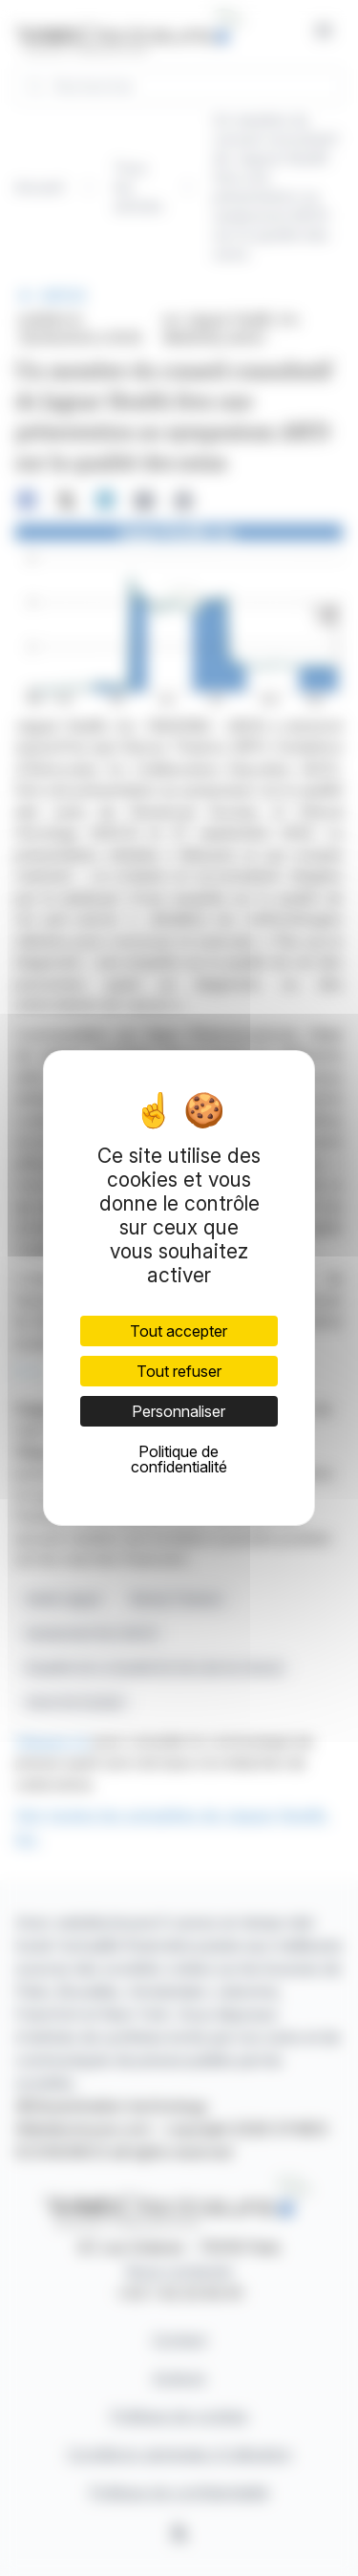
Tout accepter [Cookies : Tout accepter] (178, 1331)
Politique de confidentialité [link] (179, 1459)
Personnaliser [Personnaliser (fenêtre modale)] (178, 1411)
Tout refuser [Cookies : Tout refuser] (179, 1371)
